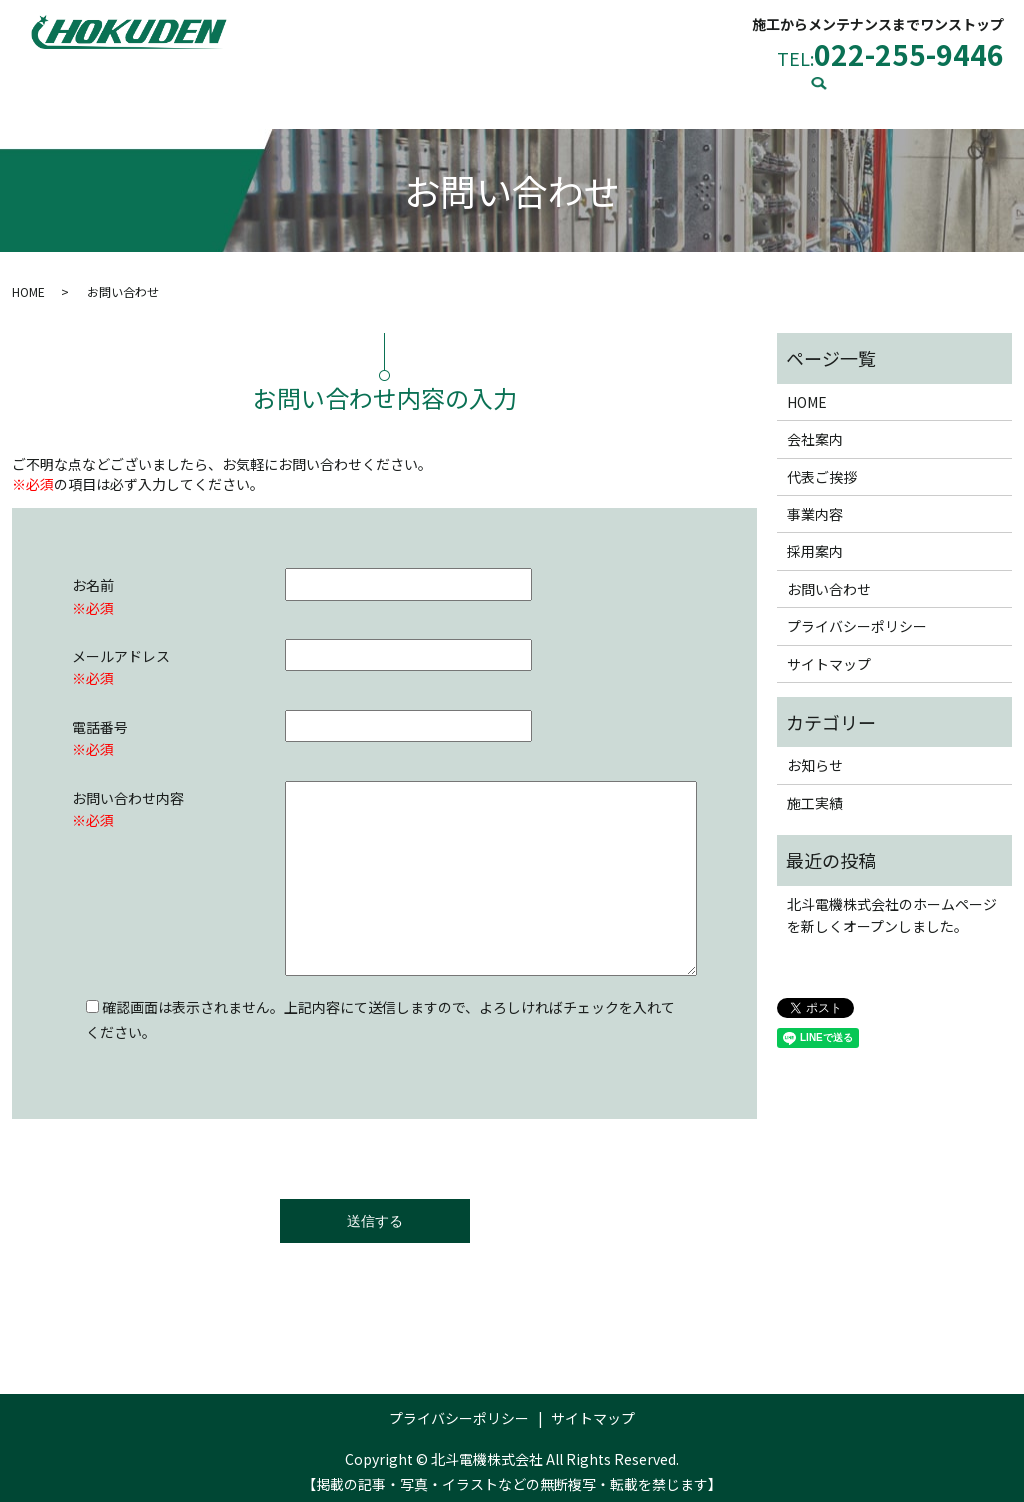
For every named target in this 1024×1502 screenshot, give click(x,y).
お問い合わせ (784, 87)
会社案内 (266, 87)
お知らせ (815, 755)
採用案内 (574, 87)
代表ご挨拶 (371, 87)
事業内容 (476, 87)
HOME (176, 87)
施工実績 (672, 87)
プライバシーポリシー (857, 616)
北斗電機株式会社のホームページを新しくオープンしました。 (892, 905)
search (868, 89)
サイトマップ (829, 654)
